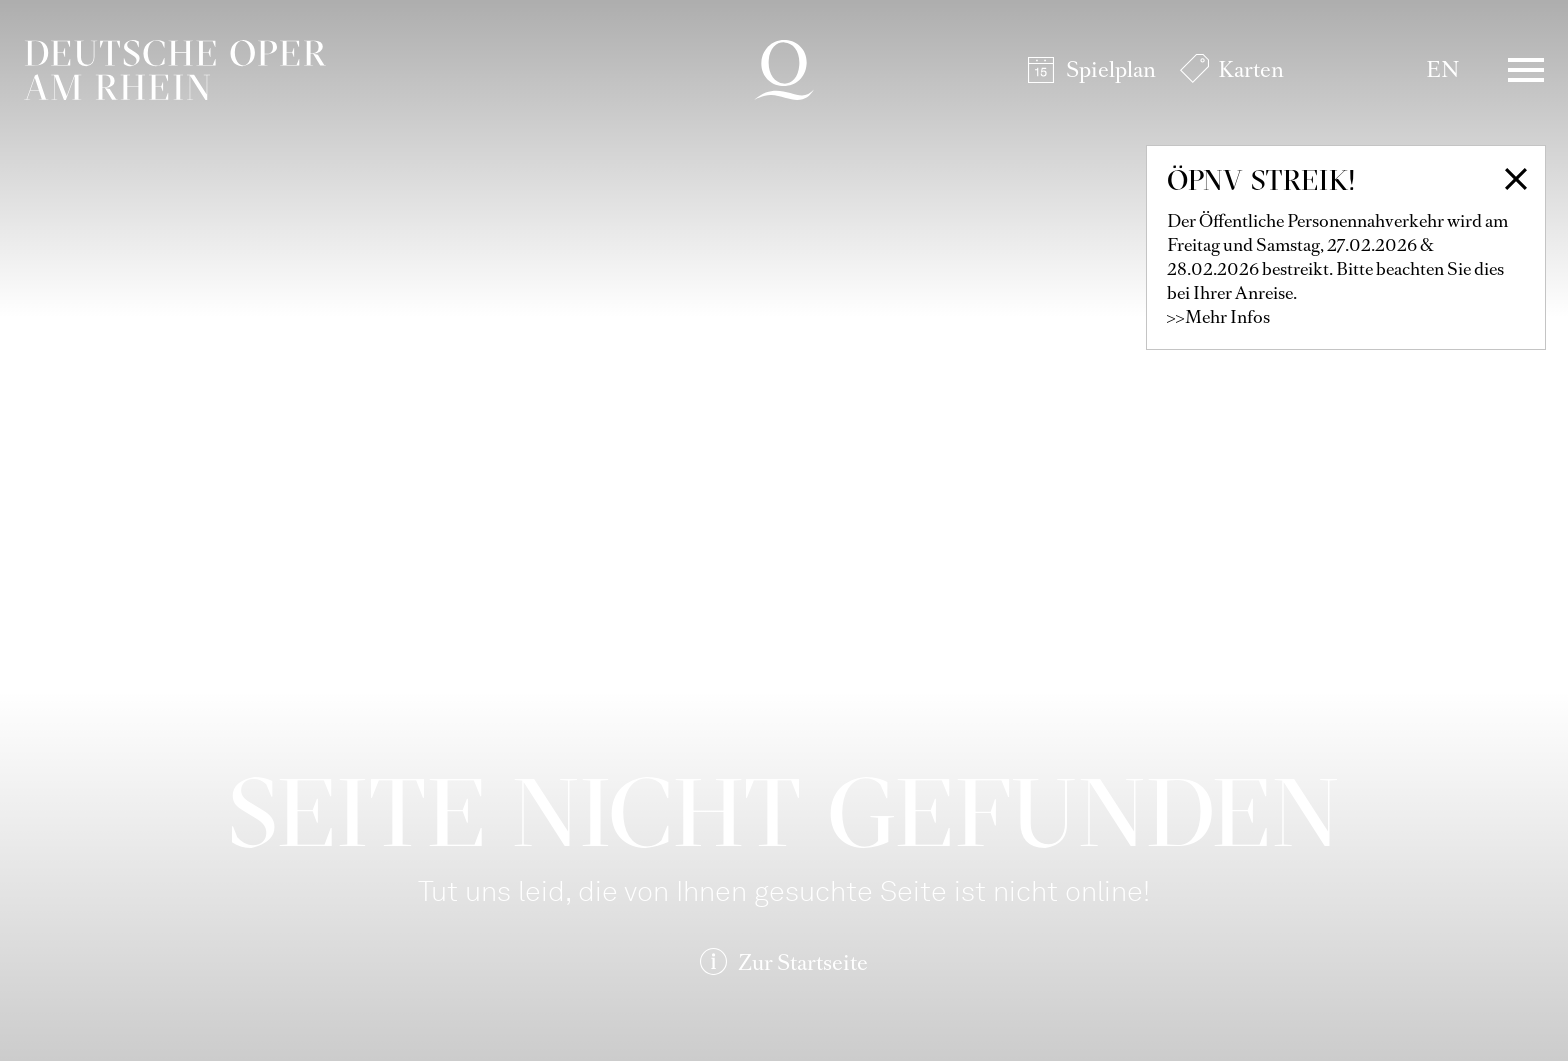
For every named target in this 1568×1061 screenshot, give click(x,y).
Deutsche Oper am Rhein (175, 70)
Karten (1251, 69)
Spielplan (1111, 69)
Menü (1526, 70)
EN (1442, 69)
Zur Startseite (803, 962)
